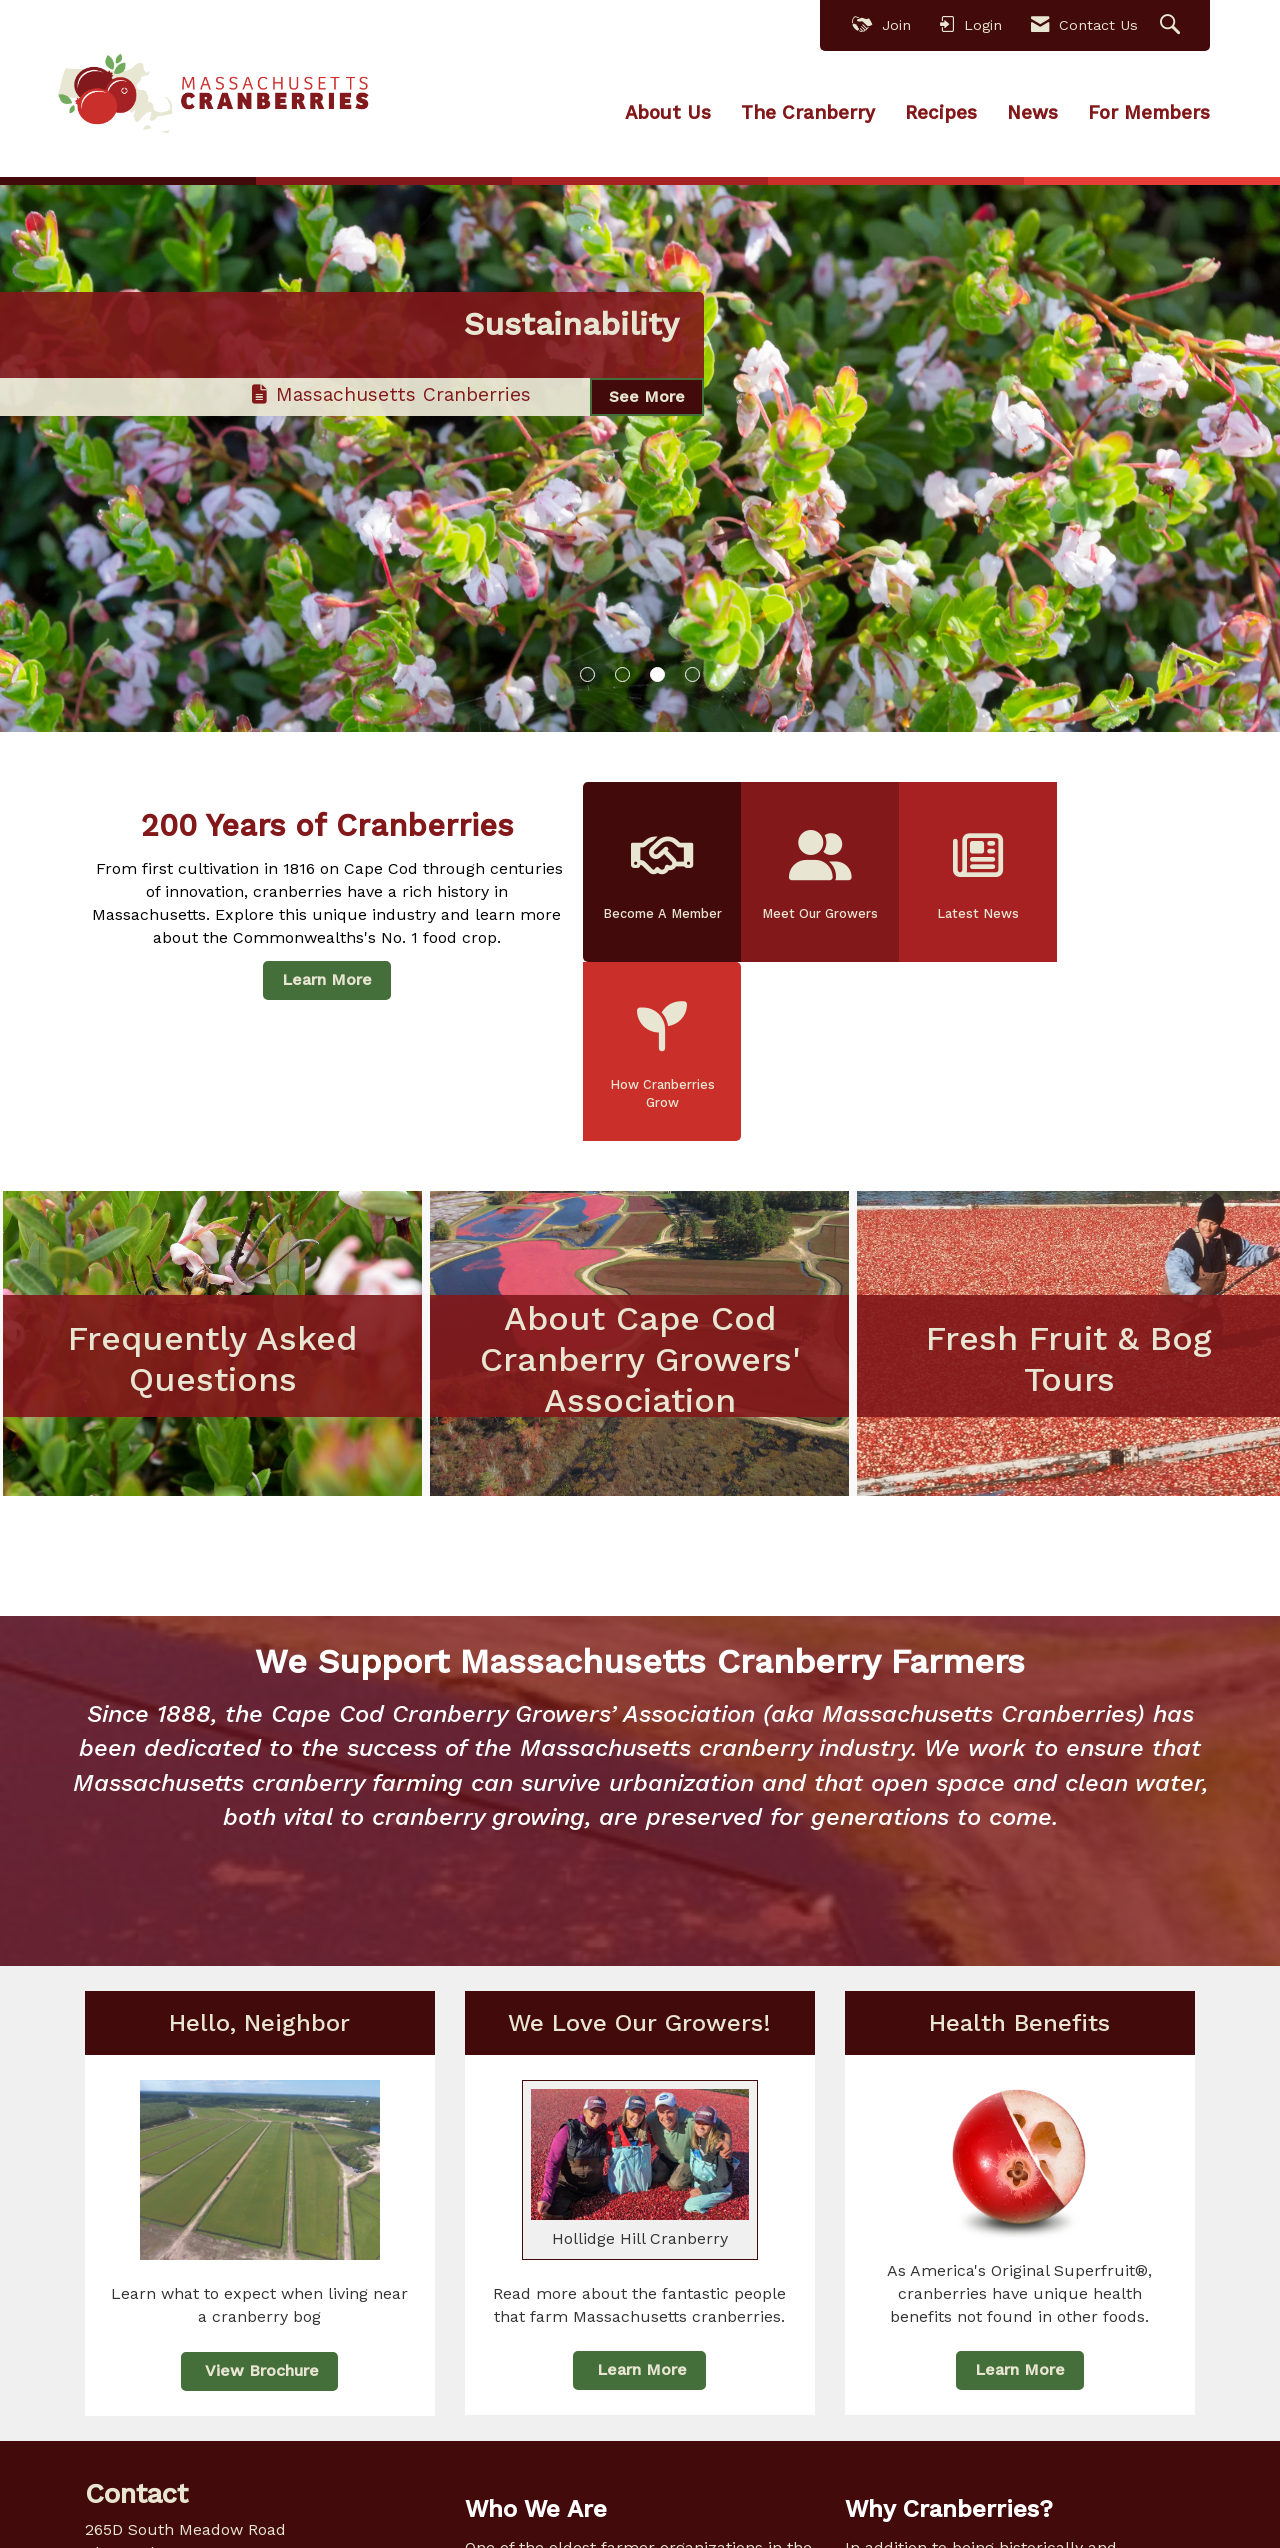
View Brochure (259, 2239)
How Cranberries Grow (1131, 875)
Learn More (327, 978)
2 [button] (622, 674)
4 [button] (692, 674)
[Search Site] (1172, 25)
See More (647, 412)
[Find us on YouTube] (229, 2513)
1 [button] (587, 674)
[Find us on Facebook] (103, 2513)
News (1032, 113)
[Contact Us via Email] (272, 2513)
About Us (668, 113)
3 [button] (657, 674)
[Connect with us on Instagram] (187, 2513)
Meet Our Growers (818, 875)
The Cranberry (808, 113)
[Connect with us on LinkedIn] (145, 2513)
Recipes (941, 113)
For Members (1149, 113)
